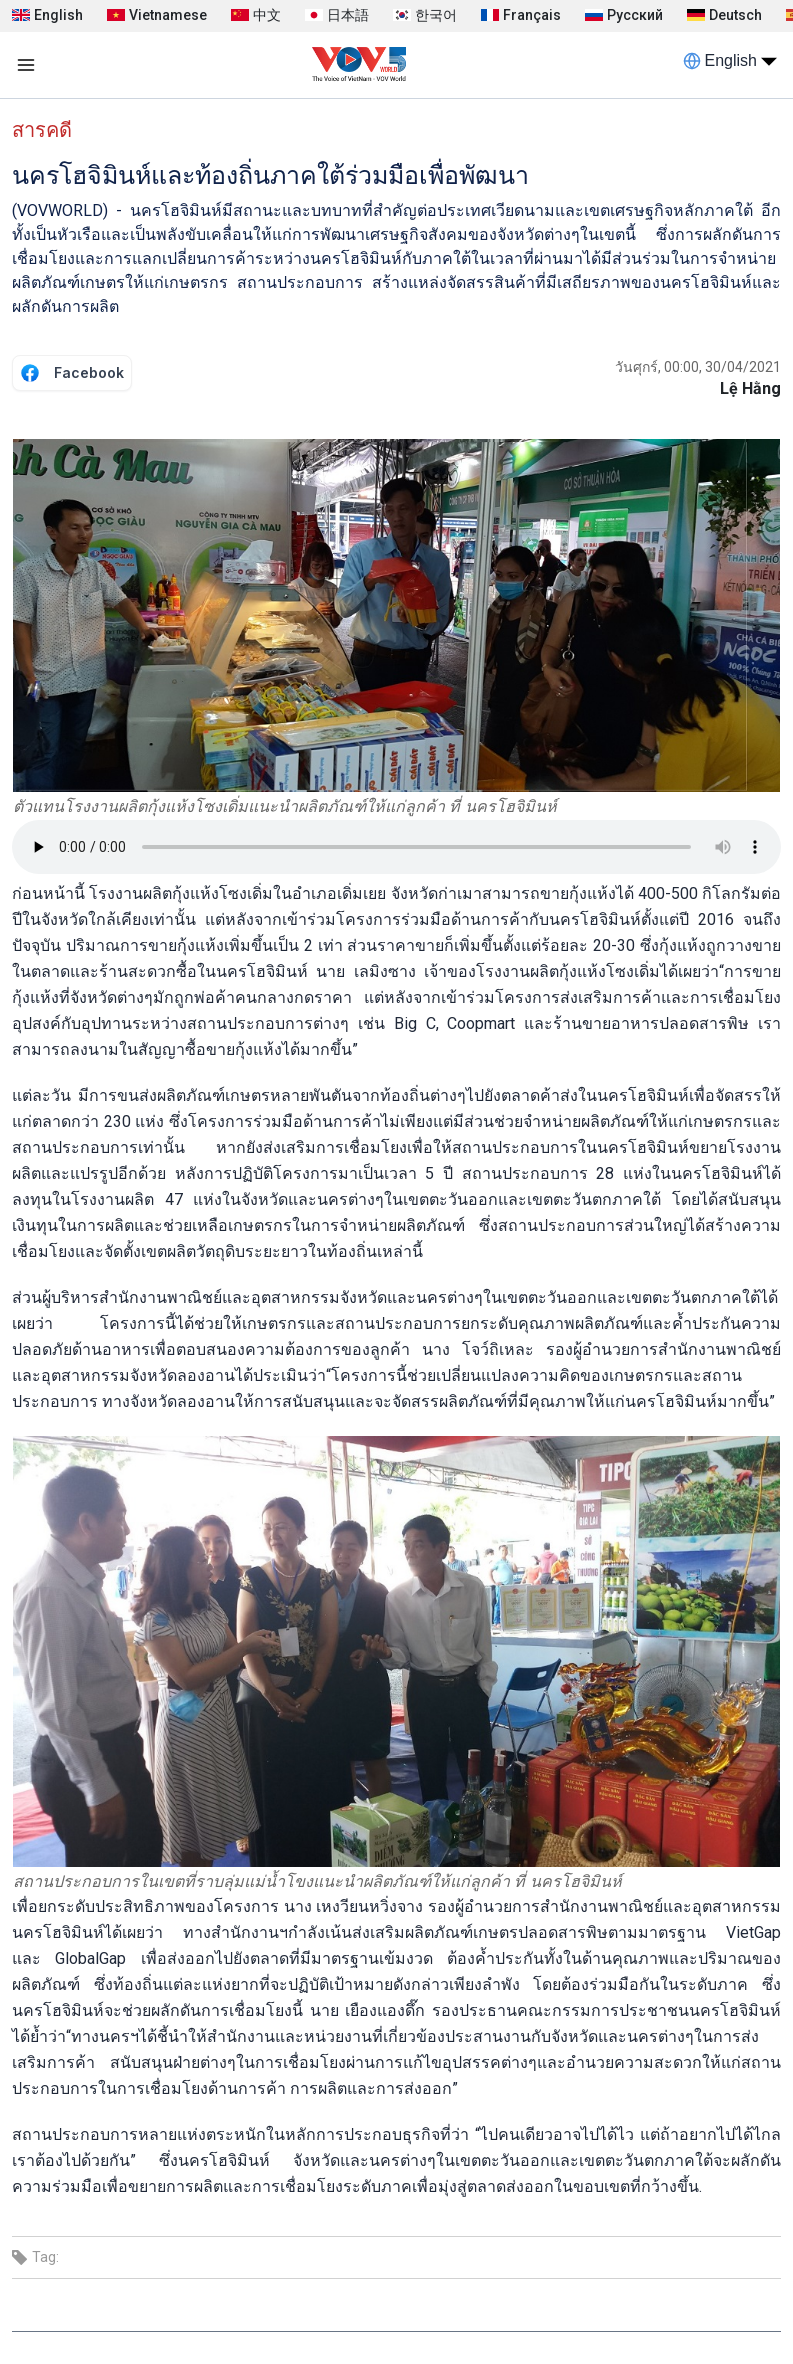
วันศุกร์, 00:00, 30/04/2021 (698, 367)
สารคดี (42, 130)
